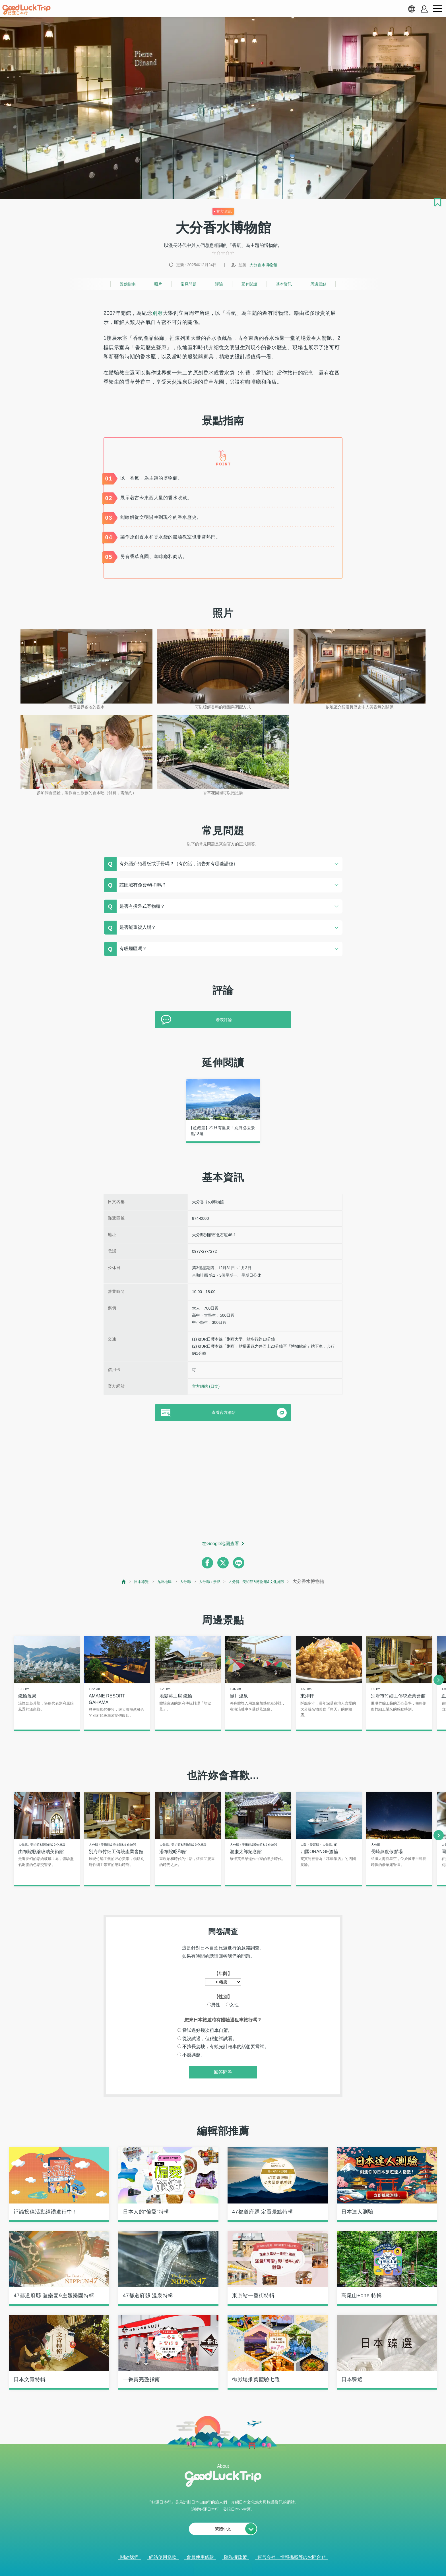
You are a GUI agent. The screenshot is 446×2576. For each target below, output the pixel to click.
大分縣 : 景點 (208, 1581)
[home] (26, 10)
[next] (438, 1680)
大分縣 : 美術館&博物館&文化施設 (263, 1581)
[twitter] (223, 1562)
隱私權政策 (235, 2558)
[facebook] (207, 1562)
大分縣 (179, 1581)
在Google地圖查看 (220, 1543)
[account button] (424, 9)
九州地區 (155, 1581)
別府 (157, 313)
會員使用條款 (200, 2558)
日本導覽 (129, 1581)
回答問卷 (223, 2073)
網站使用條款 (162, 2558)
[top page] (110, 1582)
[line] (238, 1562)
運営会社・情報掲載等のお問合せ (291, 2558)
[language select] (411, 9)
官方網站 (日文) (206, 1386)
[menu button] (437, 8)
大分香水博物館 (263, 265)
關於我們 (129, 2558)
